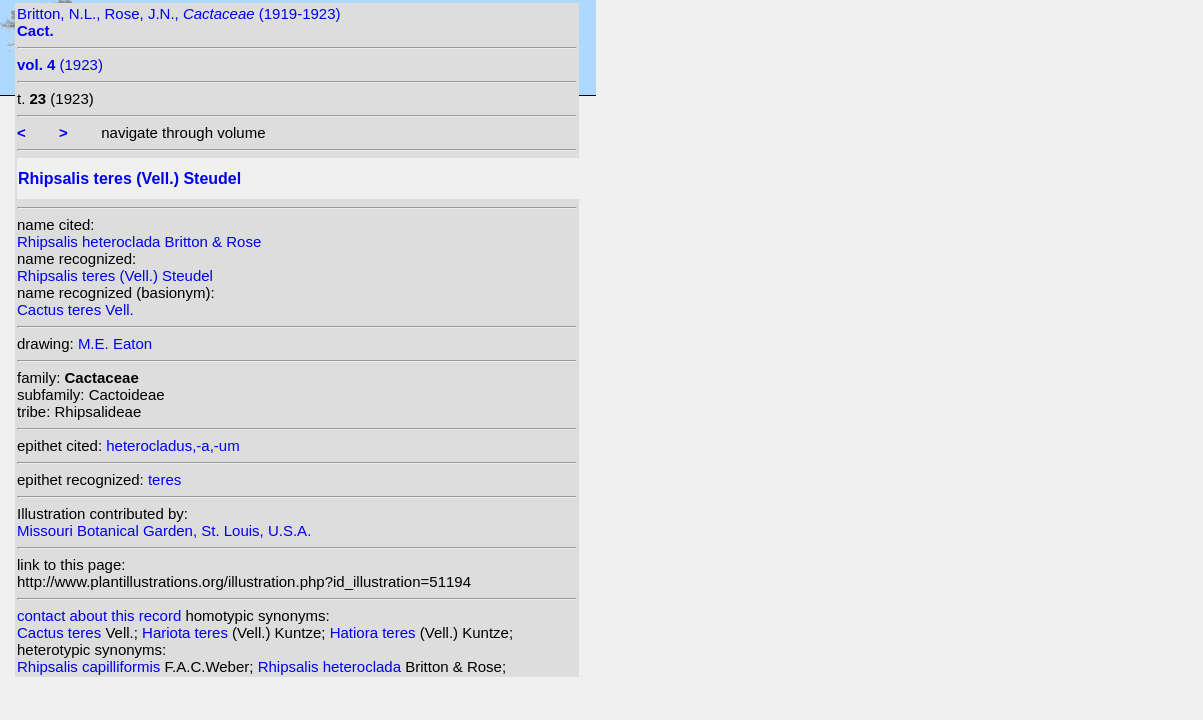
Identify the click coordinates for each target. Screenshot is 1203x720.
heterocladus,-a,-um (172, 445)
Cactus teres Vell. (75, 309)
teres (164, 479)
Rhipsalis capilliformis (91, 666)
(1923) (60, 64)
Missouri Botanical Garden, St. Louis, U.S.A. (164, 530)
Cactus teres (61, 632)
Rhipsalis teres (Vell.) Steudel (115, 275)
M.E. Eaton (115, 343)
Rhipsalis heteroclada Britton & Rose (139, 241)
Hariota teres (187, 632)
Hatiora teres (375, 632)
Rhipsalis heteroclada (332, 666)
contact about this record (99, 615)
